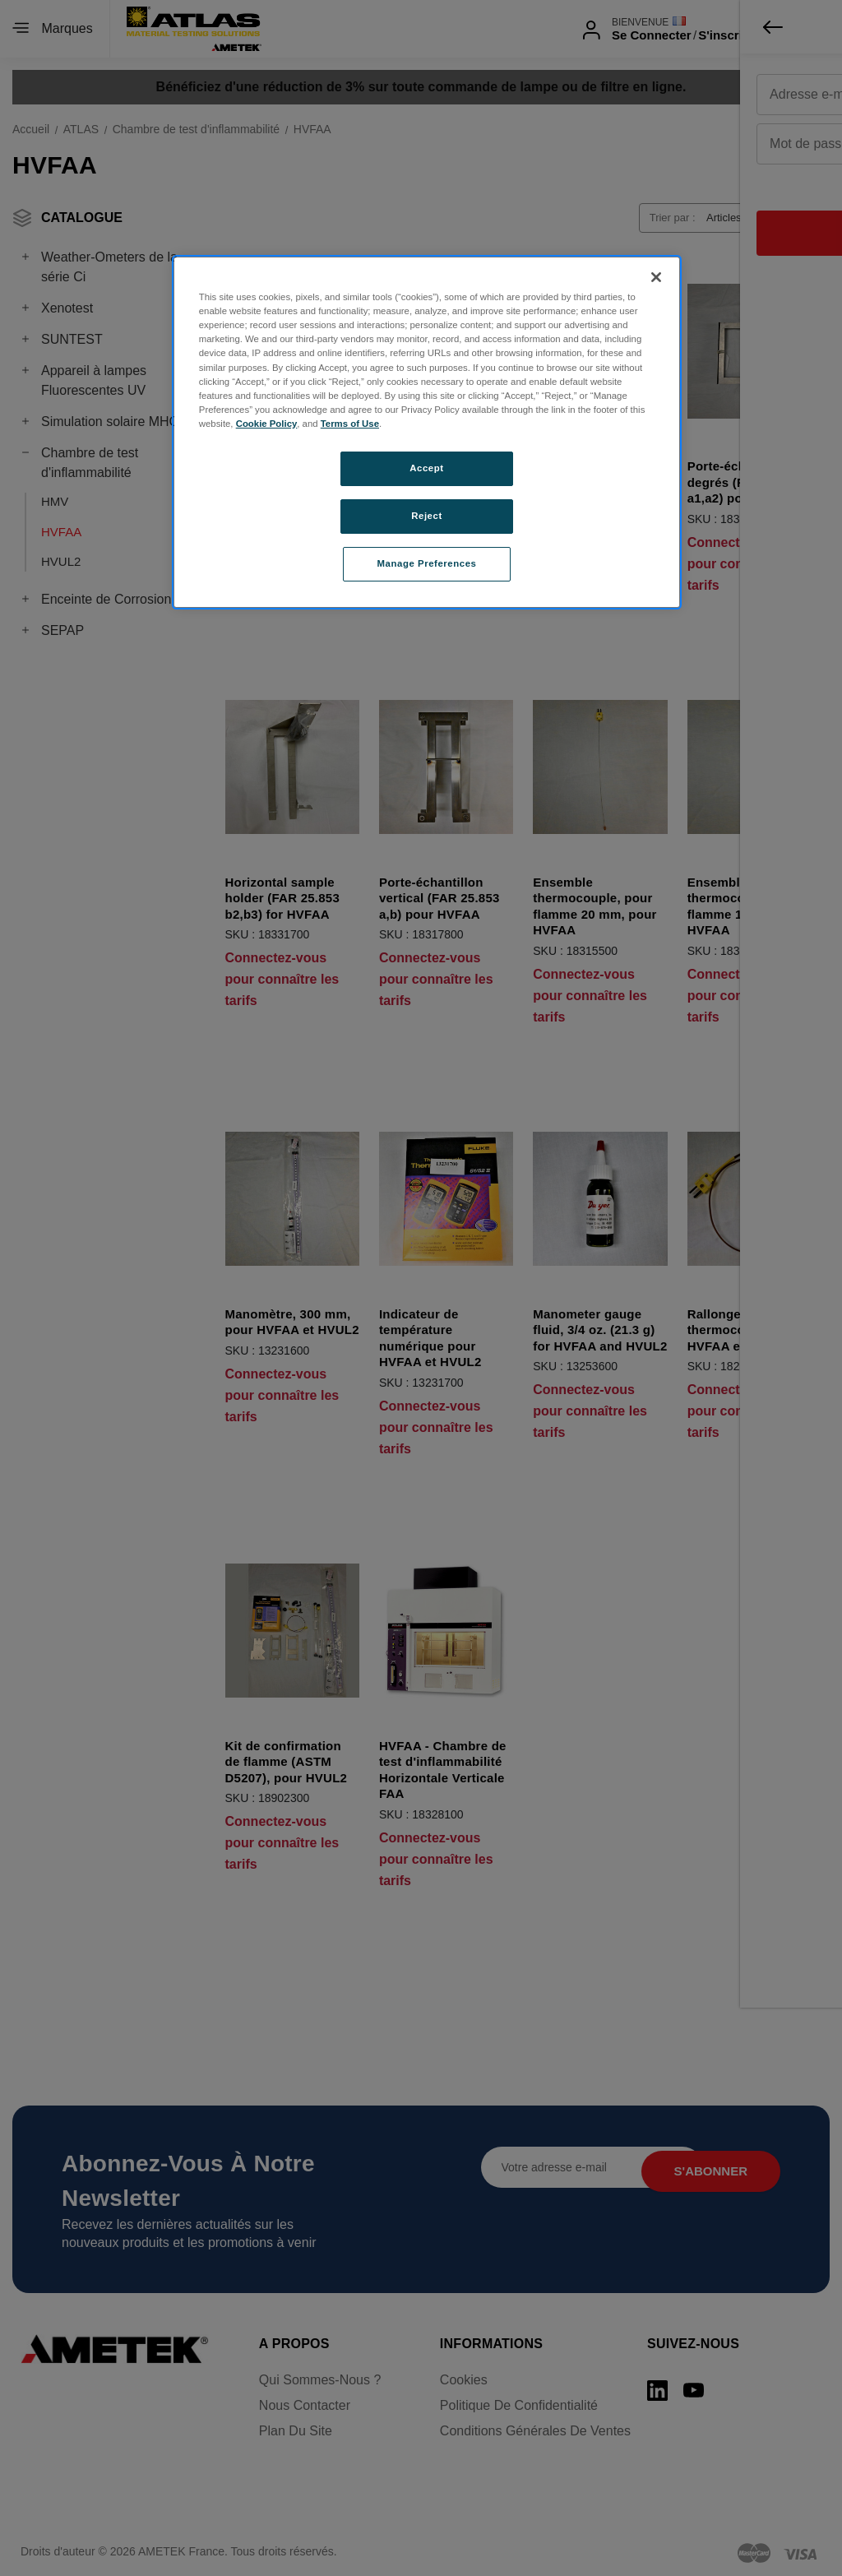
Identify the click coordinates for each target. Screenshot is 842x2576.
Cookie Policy (267, 424)
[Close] (656, 277)
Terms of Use (350, 424)
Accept (426, 468)
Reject (426, 516)
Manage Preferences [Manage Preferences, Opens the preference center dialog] (427, 563)
